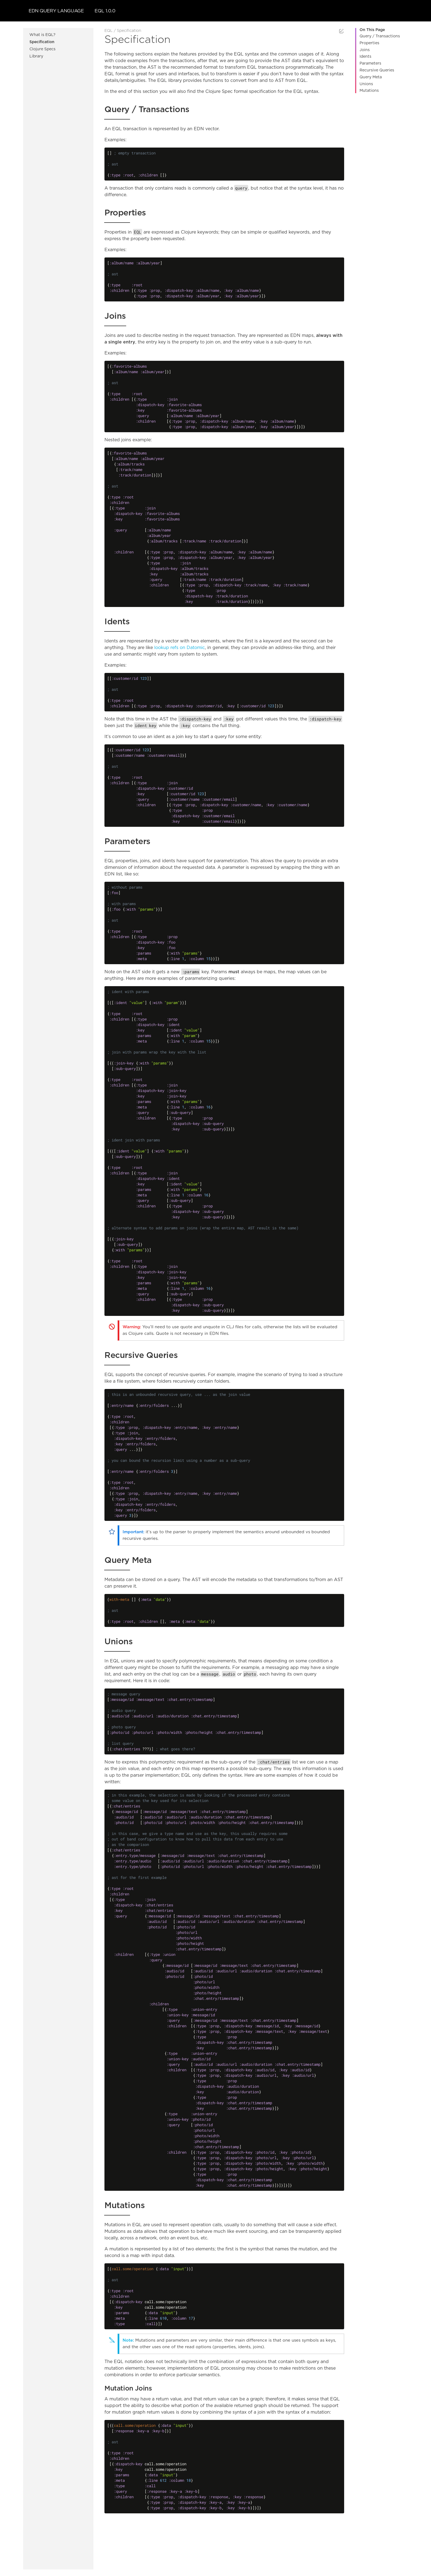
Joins (365, 50)
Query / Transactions (380, 36)
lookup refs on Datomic (179, 647)
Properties (369, 43)
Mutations (369, 91)
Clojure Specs (42, 49)
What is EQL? (42, 35)
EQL (108, 31)
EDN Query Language (56, 11)
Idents (365, 57)
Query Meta (371, 77)
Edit (341, 31)
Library (36, 56)
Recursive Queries (377, 70)
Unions (366, 84)
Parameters (370, 63)
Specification (41, 42)
